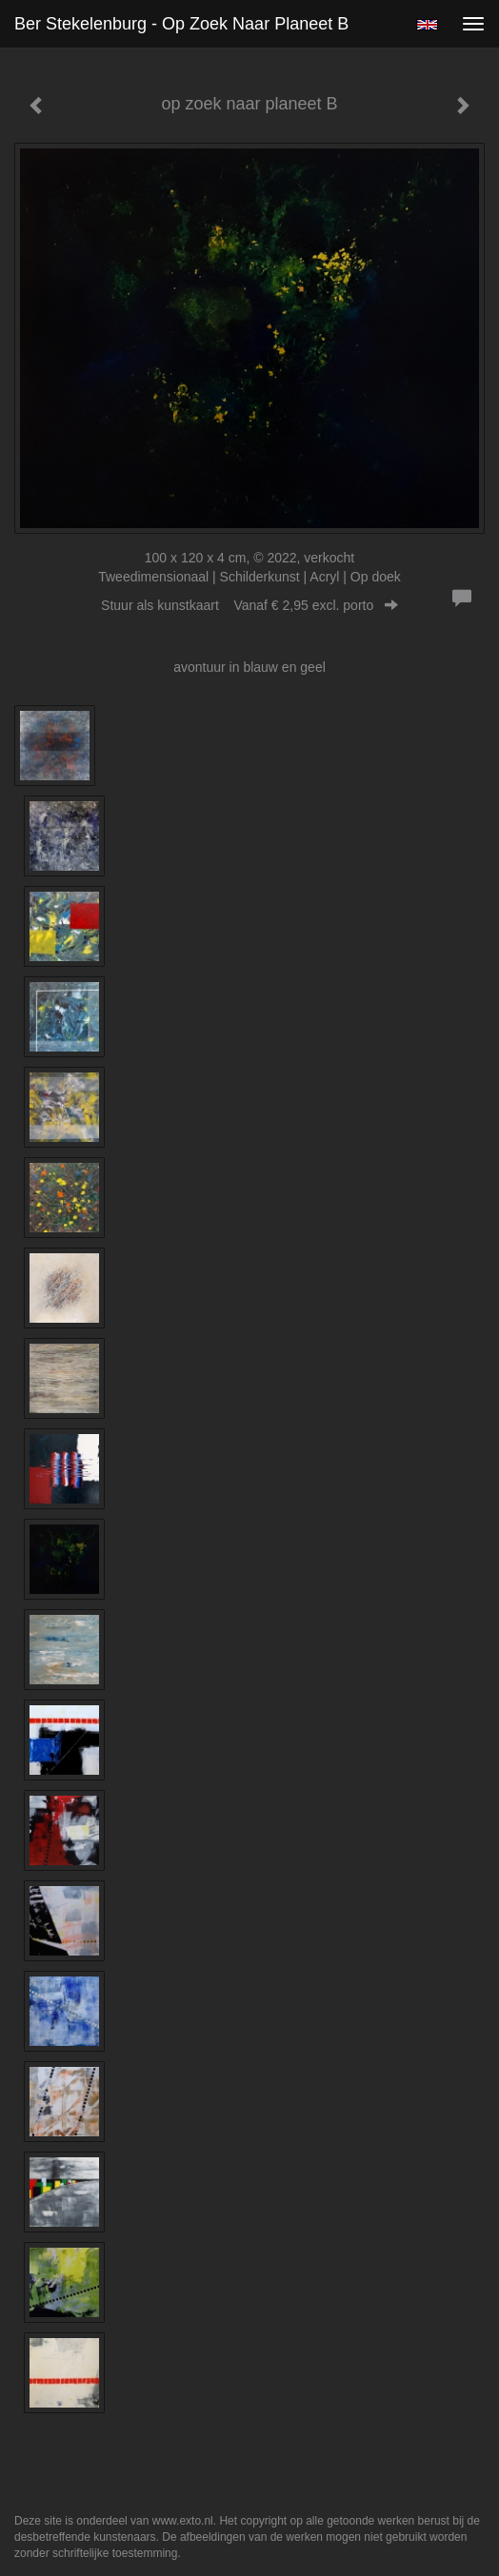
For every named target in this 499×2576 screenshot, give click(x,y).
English (427, 24)
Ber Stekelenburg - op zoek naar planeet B (181, 23)
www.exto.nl (182, 2520)
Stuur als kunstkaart (249, 605)
